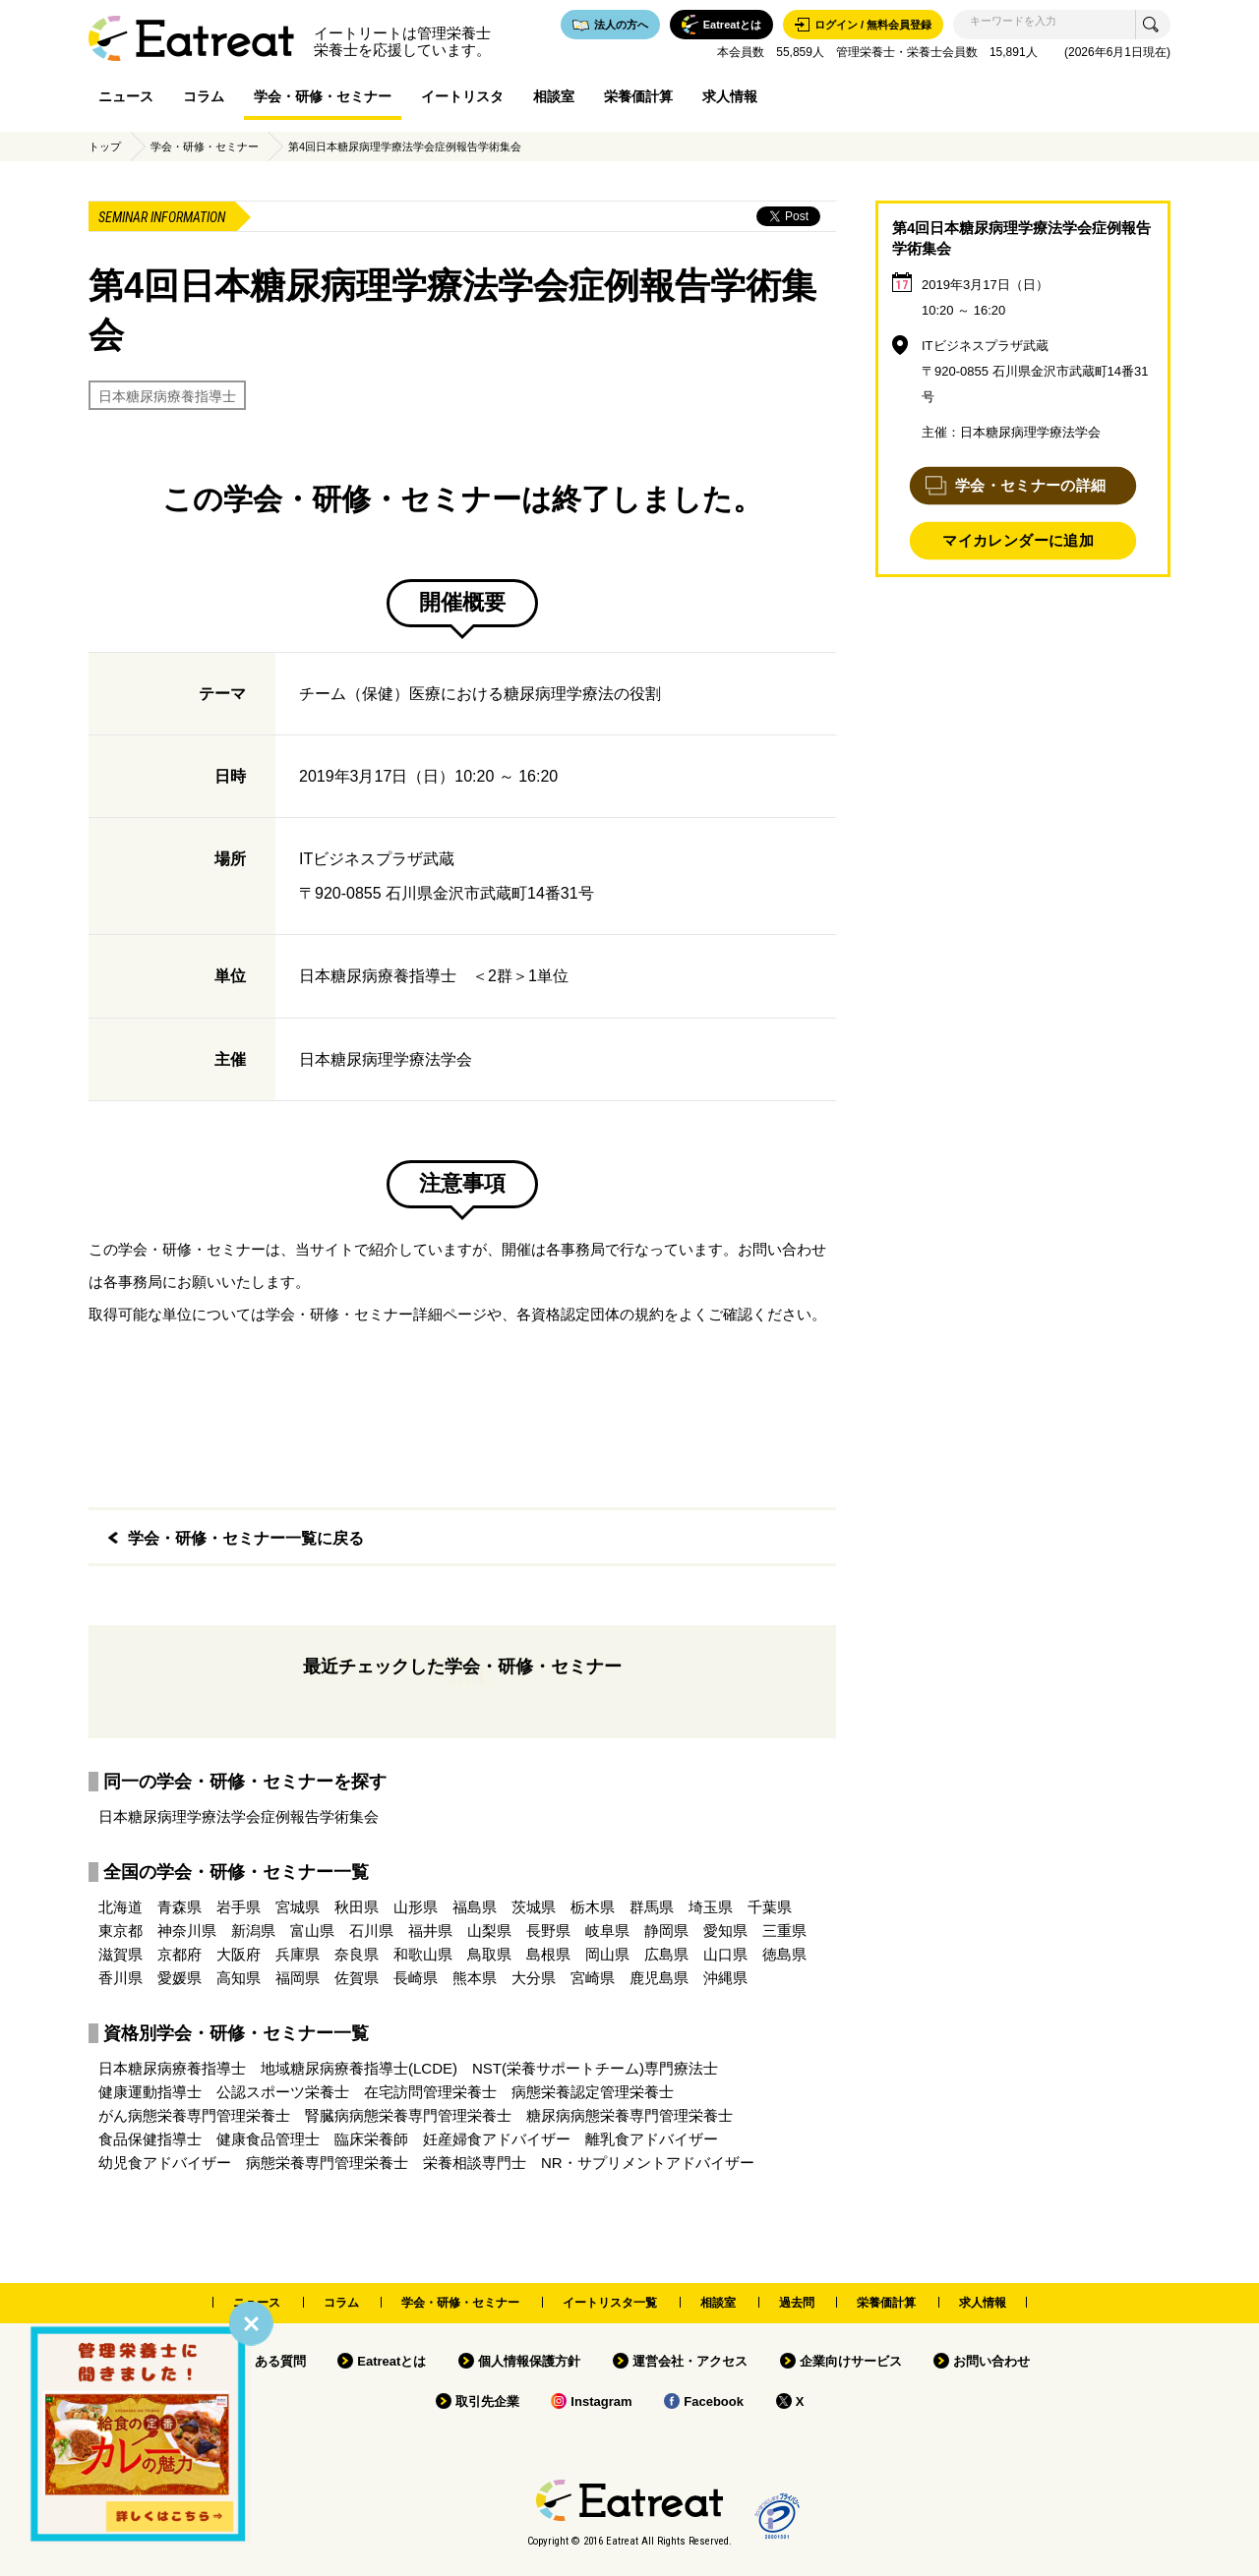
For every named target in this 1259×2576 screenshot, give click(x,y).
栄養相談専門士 (474, 2162)
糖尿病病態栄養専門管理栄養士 (629, 2115)
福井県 (430, 1930)
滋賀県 (120, 1954)
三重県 (784, 1930)
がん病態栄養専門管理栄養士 (194, 2115)
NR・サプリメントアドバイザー (647, 2162)
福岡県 (297, 1977)
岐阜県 (607, 1930)
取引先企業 (487, 2401)
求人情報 (729, 96)
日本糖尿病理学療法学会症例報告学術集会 (238, 1816)
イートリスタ (462, 96)
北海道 (120, 1907)
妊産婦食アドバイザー (496, 2139)
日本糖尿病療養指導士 (167, 396)
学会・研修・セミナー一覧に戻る (246, 1538)
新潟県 (253, 1930)
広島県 (666, 1954)
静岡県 (666, 1930)
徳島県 (784, 1954)
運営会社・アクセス (690, 2361)
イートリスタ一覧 (610, 2303)
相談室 (553, 96)
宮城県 (297, 1907)
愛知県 (725, 1930)
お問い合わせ (991, 2361)
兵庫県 (297, 1954)
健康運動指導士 (150, 2091)
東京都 (120, 1930)
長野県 (548, 1930)
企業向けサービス (851, 2361)
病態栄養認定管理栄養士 (592, 2091)
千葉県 (770, 1907)
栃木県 (592, 1907)
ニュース (125, 96)
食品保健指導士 (150, 2139)
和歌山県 (422, 1954)
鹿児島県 (659, 1977)
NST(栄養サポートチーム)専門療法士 (595, 2068)
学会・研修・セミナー (322, 96)
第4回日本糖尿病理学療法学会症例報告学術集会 (404, 146)
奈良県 (356, 1954)
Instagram (600, 2401)
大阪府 (238, 1954)
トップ (105, 146)
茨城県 (533, 1907)
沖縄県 (725, 1977)
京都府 (179, 1954)
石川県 (371, 1930)
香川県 (120, 1977)
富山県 (312, 1930)
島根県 (548, 1954)
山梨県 (489, 1930)
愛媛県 (179, 1977)
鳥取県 (489, 1954)
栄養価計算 (638, 96)
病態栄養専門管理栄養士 (327, 2162)
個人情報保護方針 (529, 2361)
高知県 (238, 1977)
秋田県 (356, 1907)
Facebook (714, 2401)
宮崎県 (592, 1977)
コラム (203, 96)
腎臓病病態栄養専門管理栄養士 (408, 2115)
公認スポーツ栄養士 (282, 2091)
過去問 (796, 2303)
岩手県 (238, 1907)
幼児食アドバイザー (164, 2162)
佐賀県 (356, 1977)
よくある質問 (267, 2361)
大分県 (533, 1977)
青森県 (179, 1907)
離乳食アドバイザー (651, 2139)
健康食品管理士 (268, 2139)
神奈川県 (186, 1930)
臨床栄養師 (371, 2139)
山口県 (725, 1954)
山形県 (415, 1907)
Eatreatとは (391, 2361)
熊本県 (474, 1977)
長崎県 (415, 1977)
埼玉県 (711, 1907)
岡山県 (607, 1954)
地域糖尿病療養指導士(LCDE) (359, 2068)
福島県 (474, 1907)
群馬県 (652, 1907)
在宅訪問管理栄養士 (430, 2091)
